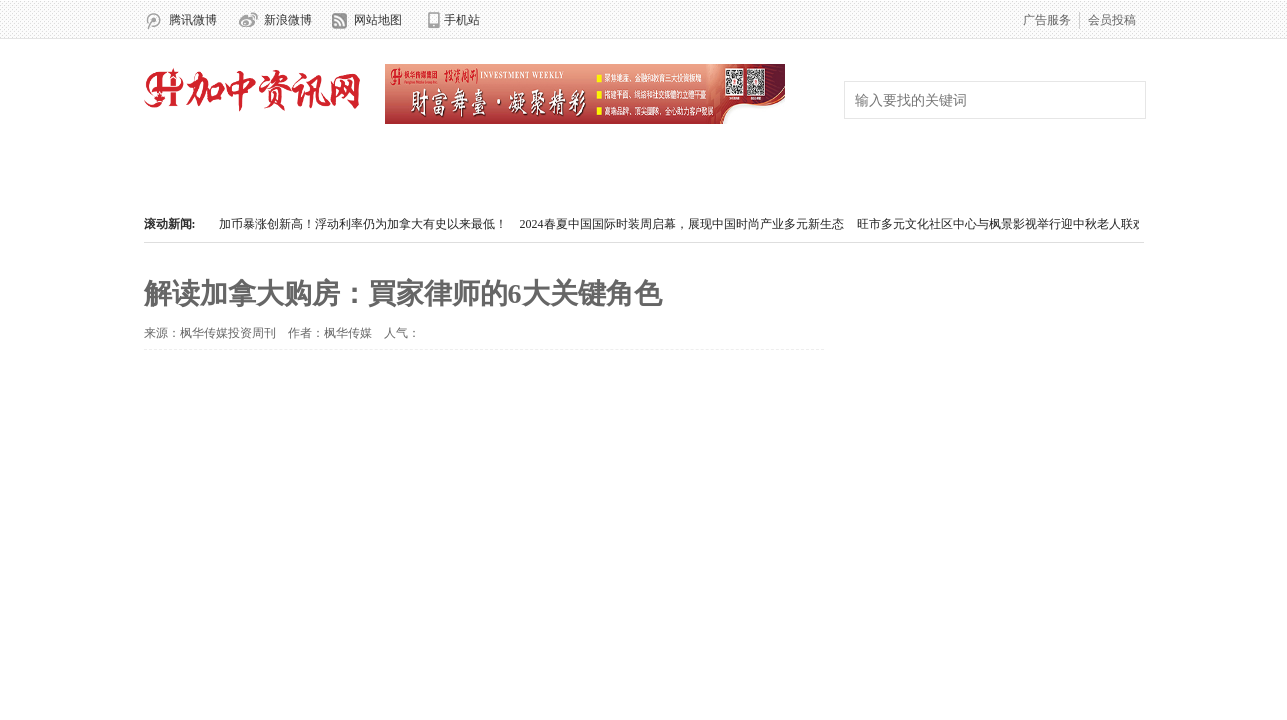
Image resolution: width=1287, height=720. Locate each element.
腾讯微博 (193, 20)
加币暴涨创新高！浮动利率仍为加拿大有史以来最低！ (363, 224)
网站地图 (378, 20)
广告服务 (1047, 20)
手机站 (462, 20)
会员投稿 (1112, 20)
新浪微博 (288, 20)
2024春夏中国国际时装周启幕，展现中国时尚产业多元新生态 (682, 224)
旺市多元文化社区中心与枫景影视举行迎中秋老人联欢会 (1007, 224)
